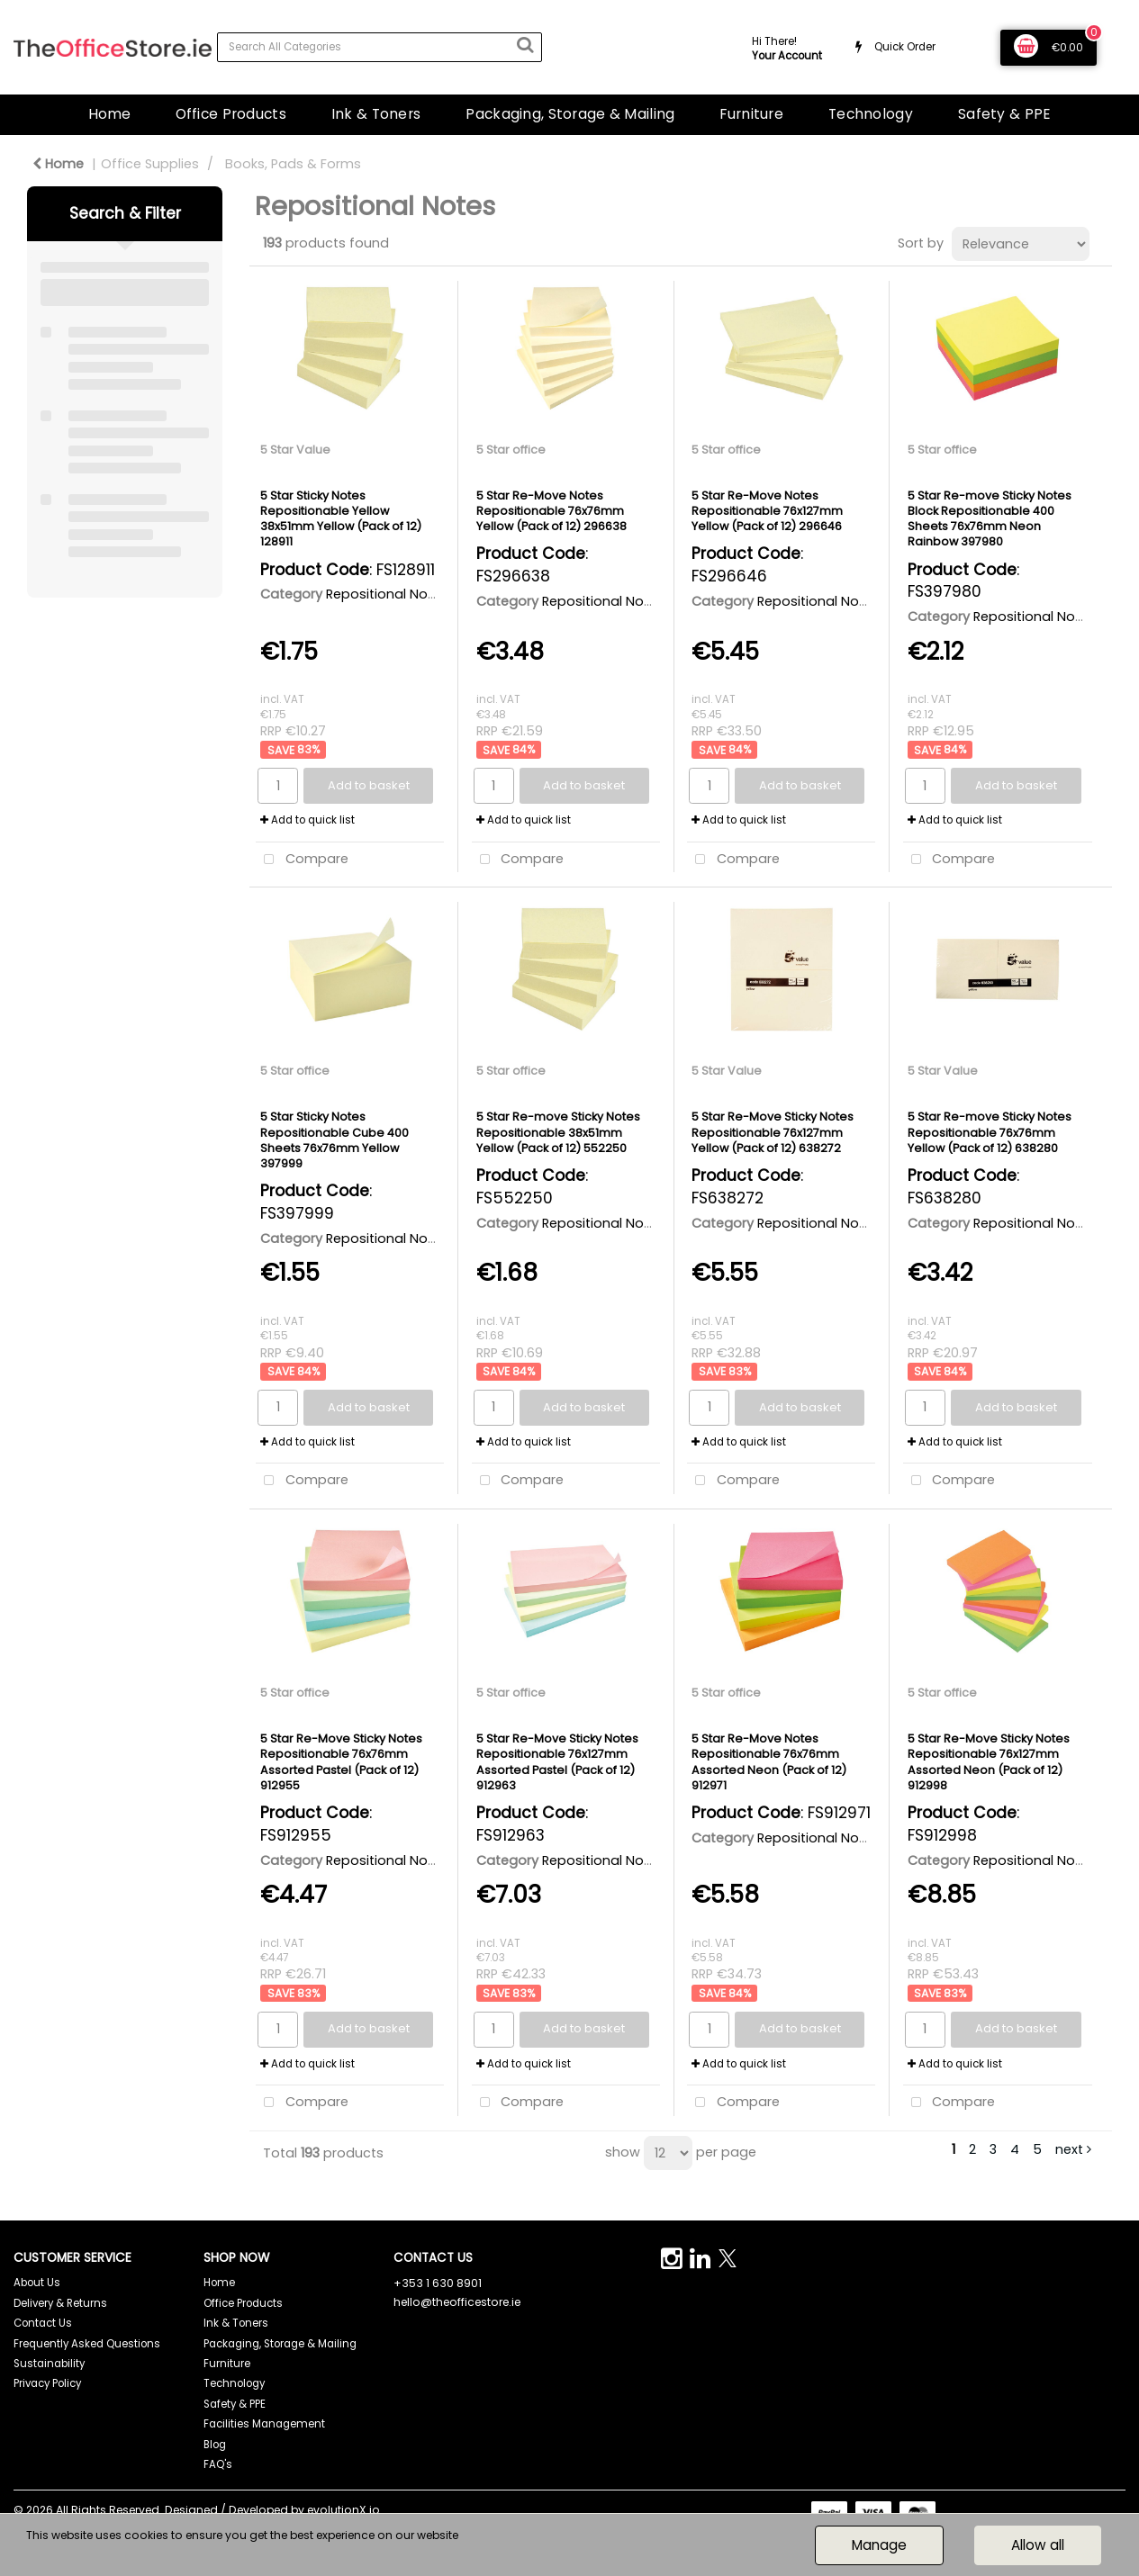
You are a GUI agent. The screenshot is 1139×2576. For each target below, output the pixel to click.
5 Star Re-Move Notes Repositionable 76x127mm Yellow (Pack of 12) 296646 (767, 511)
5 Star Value (295, 449)
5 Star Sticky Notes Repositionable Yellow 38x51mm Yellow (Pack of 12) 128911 (340, 519)
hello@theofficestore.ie (456, 2302)
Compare (302, 860)
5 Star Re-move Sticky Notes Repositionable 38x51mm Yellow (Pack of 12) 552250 (558, 1132)
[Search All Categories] (380, 47)
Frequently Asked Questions (87, 2344)
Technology (870, 113)
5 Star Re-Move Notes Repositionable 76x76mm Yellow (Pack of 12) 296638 (551, 511)
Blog (214, 2444)
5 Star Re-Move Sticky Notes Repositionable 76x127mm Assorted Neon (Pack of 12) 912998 (989, 1762)
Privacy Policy (47, 2383)
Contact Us (43, 2323)
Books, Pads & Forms (293, 164)
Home (109, 113)
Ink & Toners (375, 113)
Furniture (751, 113)
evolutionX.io (343, 2509)
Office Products (231, 113)
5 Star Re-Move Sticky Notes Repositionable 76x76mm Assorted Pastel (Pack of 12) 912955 (341, 1762)
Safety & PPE (1004, 113)
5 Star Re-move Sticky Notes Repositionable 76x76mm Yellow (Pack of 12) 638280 (989, 1132)
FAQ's (217, 2464)
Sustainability (49, 2363)
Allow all (1037, 2544)
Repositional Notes (387, 594)
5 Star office (511, 449)
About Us (37, 2282)
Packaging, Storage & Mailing (570, 113)
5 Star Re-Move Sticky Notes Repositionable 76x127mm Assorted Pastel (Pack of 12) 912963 (557, 1762)
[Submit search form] (524, 45)
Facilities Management (264, 2424)
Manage (879, 2544)
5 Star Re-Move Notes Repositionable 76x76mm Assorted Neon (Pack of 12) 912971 (769, 1762)
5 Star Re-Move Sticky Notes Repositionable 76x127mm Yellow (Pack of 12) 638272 (773, 1132)
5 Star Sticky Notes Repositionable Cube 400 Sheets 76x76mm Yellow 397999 (334, 1140)
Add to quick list (307, 820)
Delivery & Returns (60, 2303)
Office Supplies (150, 164)
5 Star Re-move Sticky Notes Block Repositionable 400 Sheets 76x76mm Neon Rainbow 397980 (989, 519)
